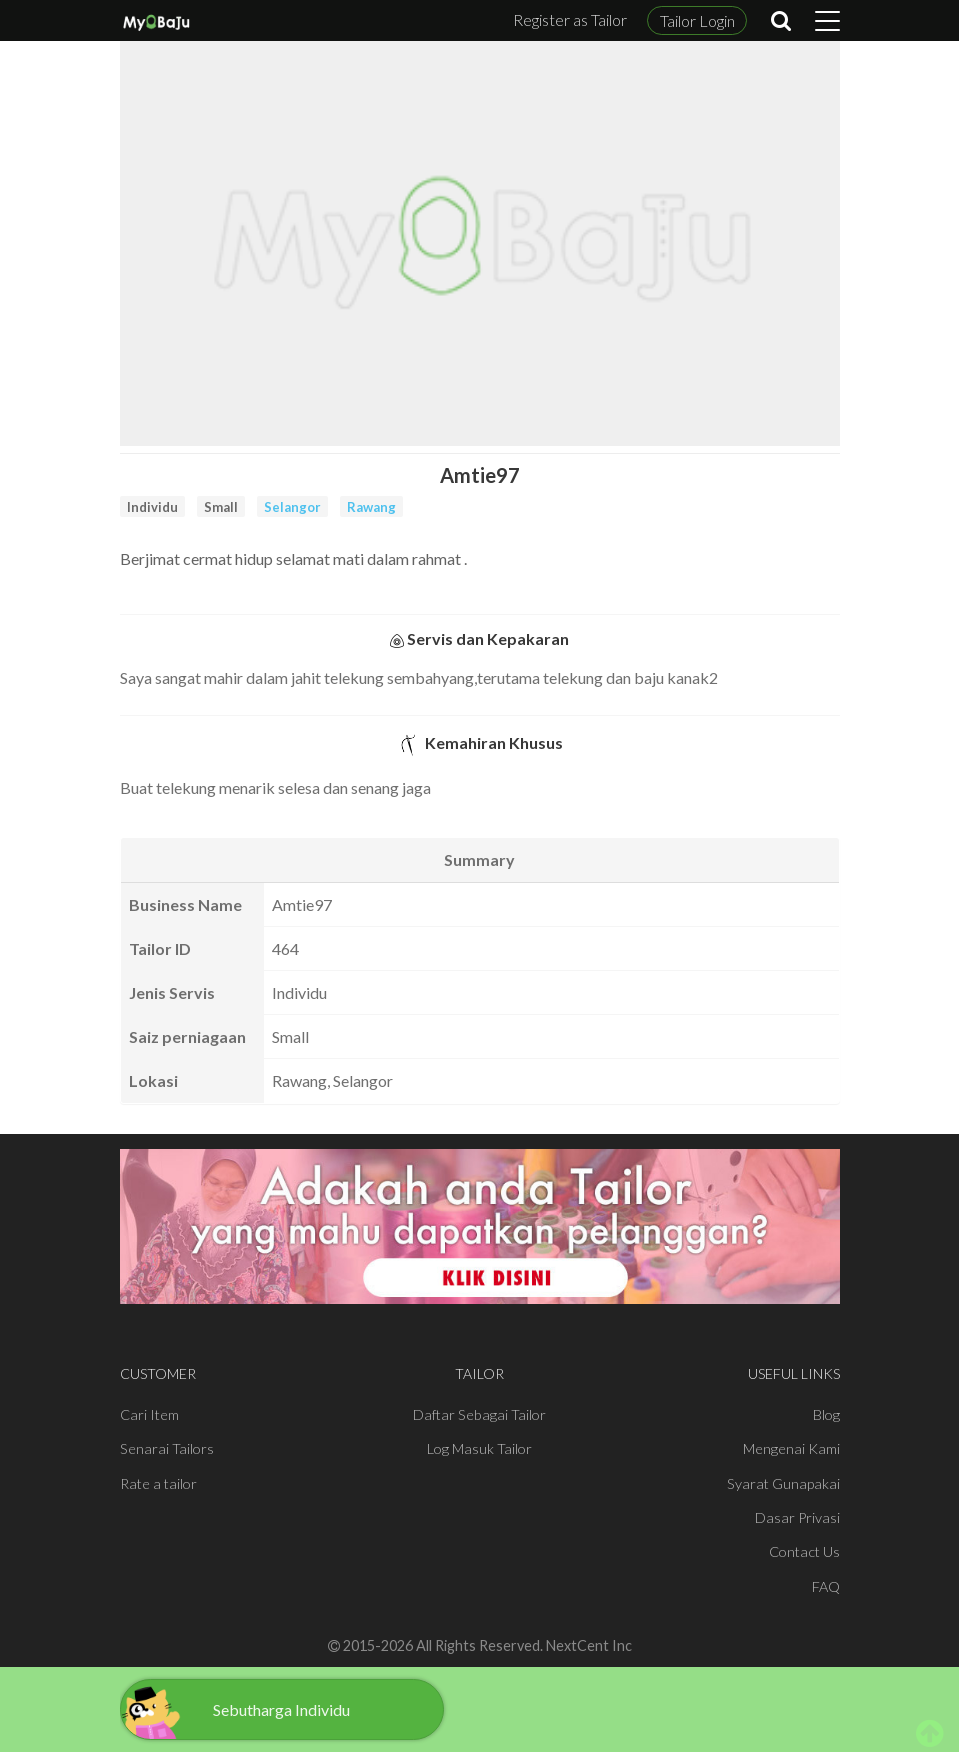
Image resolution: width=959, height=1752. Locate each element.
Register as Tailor (570, 19)
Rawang (371, 507)
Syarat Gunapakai (783, 1483)
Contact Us (804, 1551)
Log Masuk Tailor (479, 1448)
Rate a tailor (158, 1483)
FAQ (826, 1586)
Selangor (292, 507)
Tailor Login (697, 20)
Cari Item (149, 1414)
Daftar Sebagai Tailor (479, 1414)
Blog (826, 1414)
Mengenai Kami (791, 1448)
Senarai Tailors (167, 1448)
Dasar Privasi (797, 1517)
